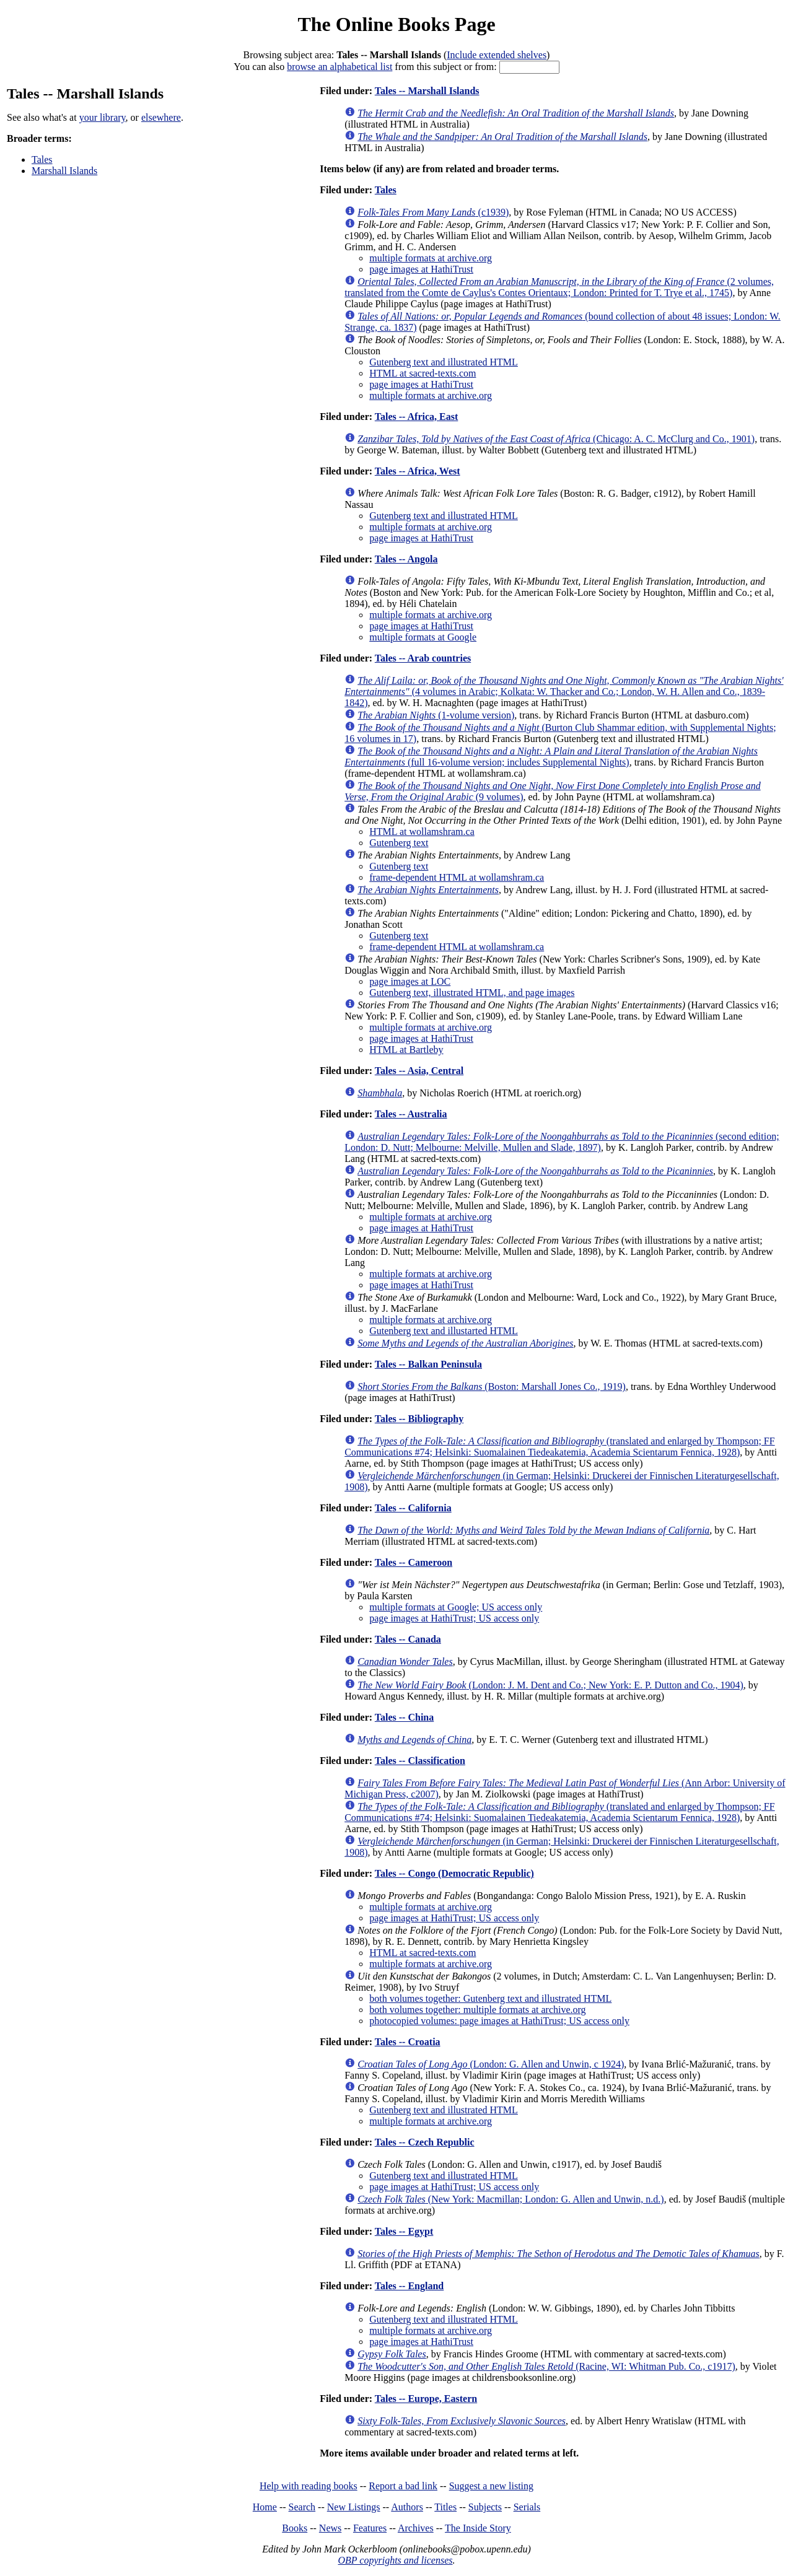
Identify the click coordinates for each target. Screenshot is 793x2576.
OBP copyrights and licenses (395, 2560)
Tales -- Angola (406, 559)
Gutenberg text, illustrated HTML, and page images (471, 992)
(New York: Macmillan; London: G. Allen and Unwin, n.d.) (510, 2199)
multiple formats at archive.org (430, 258)
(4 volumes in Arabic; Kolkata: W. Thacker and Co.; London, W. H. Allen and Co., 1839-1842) (563, 691)
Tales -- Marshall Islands (427, 90)
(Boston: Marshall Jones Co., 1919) (491, 1386)
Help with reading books (308, 2486)
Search (302, 2507)
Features (370, 2528)
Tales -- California (413, 1508)
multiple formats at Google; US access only (455, 1607)
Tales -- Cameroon (413, 1562)
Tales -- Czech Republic (425, 2142)
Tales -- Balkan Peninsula (428, 1364)
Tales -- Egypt (404, 2231)
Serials (527, 2507)
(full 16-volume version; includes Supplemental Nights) (551, 756)
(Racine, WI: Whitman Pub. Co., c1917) (546, 2366)
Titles (445, 2507)
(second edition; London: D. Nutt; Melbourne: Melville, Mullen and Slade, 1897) (561, 1142)
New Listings (353, 2507)
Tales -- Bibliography (419, 1418)
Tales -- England (409, 2286)
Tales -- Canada (408, 1639)
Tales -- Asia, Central (419, 1070)
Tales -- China (404, 1717)
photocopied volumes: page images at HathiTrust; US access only (499, 2020)
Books (294, 2528)
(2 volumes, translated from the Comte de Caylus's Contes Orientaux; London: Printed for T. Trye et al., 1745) (559, 287)
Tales (42, 159)
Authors (407, 2507)
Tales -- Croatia (407, 2042)
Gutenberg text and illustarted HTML (443, 1330)
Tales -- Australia (411, 1114)
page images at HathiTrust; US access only (454, 1618)
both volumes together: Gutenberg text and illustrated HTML (490, 1998)
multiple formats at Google (422, 637)
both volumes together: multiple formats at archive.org (477, 2009)
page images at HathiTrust (421, 269)
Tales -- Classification (420, 1760)
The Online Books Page (396, 24)
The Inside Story (478, 2528)
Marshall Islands (64, 170)
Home (265, 2507)
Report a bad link (403, 2486)
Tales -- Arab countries (423, 658)
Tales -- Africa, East (416, 416)
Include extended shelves (496, 55)
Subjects (485, 2507)
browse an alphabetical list (339, 66)
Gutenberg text (398, 842)
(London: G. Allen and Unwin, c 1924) (490, 2064)
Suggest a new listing (491, 2486)
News (330, 2528)
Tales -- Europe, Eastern (426, 2398)
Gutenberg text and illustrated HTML (443, 362)
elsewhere (161, 117)
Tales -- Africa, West (417, 471)
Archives (416, 2528)
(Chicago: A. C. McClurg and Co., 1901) (556, 439)
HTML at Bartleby (406, 1049)
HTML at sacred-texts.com (422, 373)
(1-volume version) (435, 715)
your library (102, 117)
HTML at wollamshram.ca (422, 831)
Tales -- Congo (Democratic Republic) (454, 1873)
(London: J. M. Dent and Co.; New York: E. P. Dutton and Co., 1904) (550, 1685)
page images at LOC (409, 981)
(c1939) (433, 212)
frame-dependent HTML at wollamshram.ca (456, 877)
